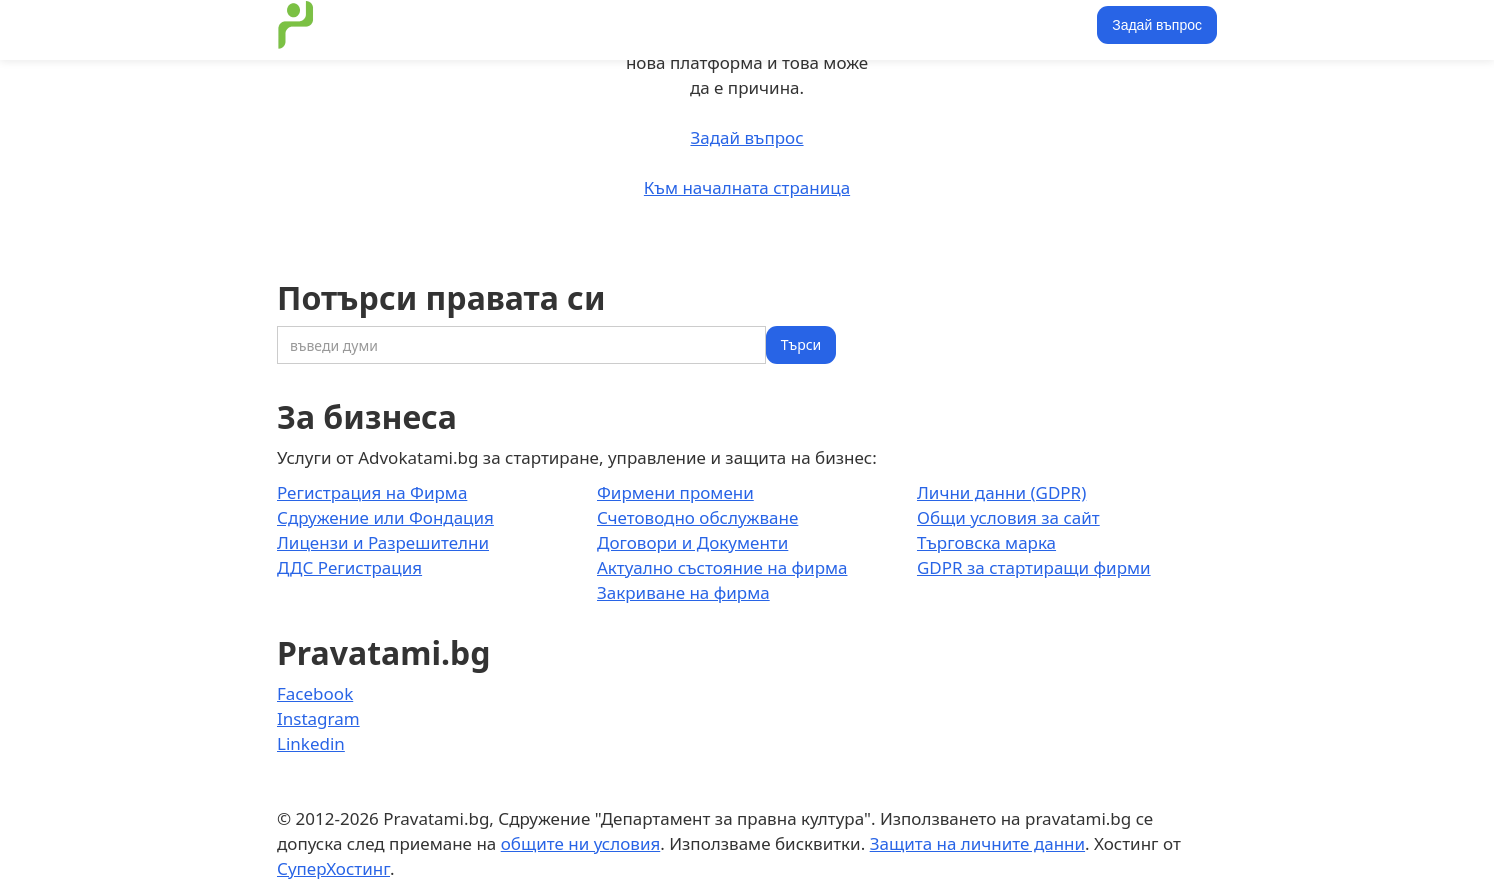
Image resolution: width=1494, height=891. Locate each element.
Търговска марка (986, 542)
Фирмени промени (675, 492)
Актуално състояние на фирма (722, 567)
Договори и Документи (692, 542)
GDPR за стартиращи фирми (1034, 567)
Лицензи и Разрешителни (383, 542)
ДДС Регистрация (349, 567)
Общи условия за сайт (1008, 517)
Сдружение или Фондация (385, 517)
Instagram (318, 718)
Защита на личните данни (977, 843)
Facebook (315, 693)
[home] (296, 25)
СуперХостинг (333, 868)
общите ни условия (581, 843)
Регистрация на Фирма (372, 492)
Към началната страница (747, 187)
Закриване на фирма (683, 592)
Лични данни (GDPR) (1001, 492)
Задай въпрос (1157, 25)
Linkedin (311, 743)
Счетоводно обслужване (697, 517)
